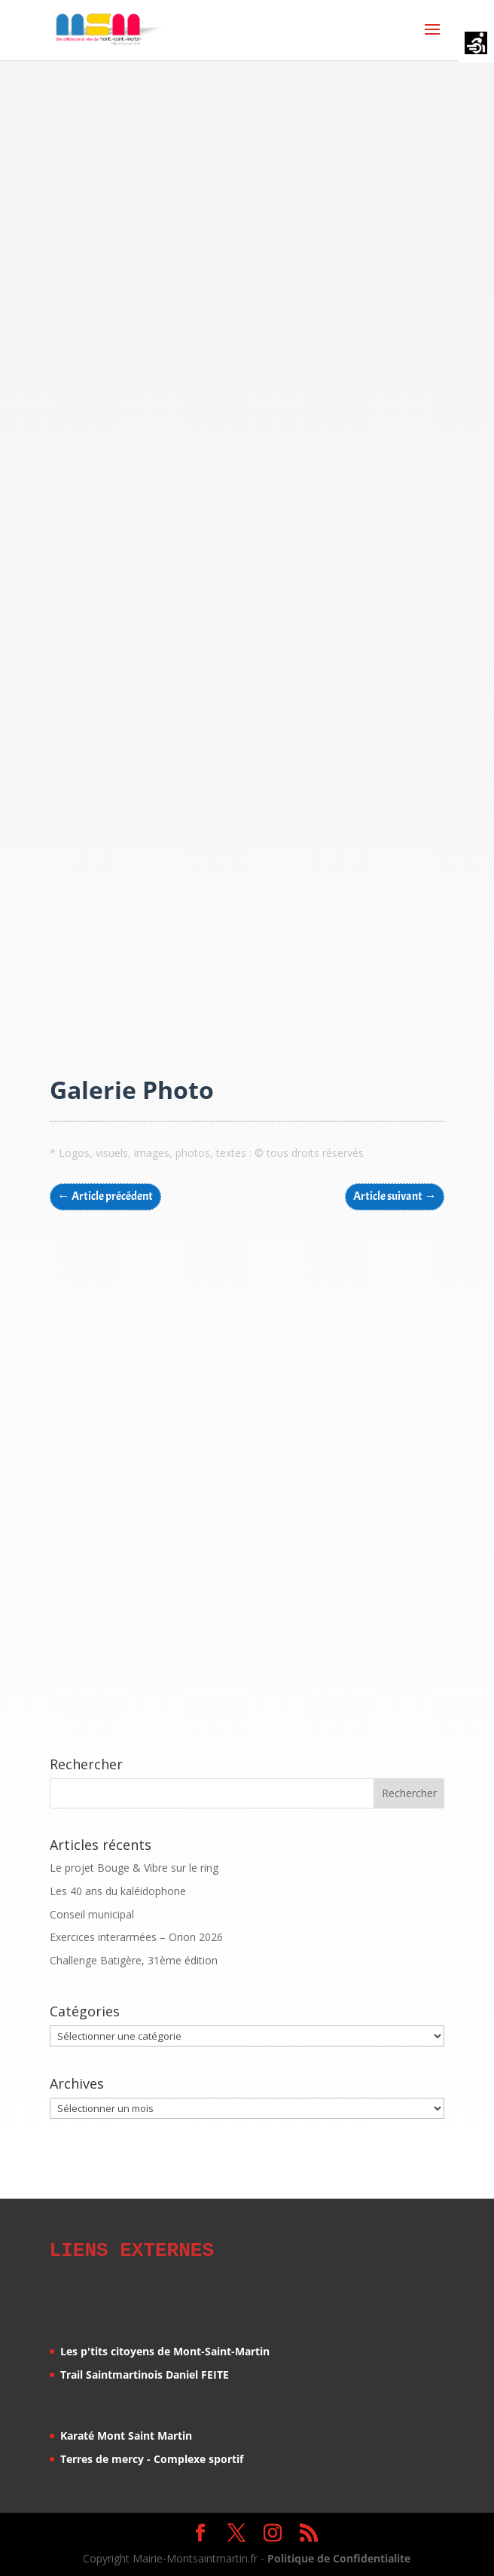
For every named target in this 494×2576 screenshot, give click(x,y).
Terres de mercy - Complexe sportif (151, 2456)
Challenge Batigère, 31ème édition (134, 1960)
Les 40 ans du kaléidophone (118, 1891)
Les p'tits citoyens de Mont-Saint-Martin (165, 2349)
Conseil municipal (92, 1914)
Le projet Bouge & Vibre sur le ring (134, 1867)
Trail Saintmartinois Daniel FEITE (144, 2372)
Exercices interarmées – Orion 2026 (136, 1937)
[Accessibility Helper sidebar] (476, 44)
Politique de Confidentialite (338, 2556)
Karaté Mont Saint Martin (126, 2433)
